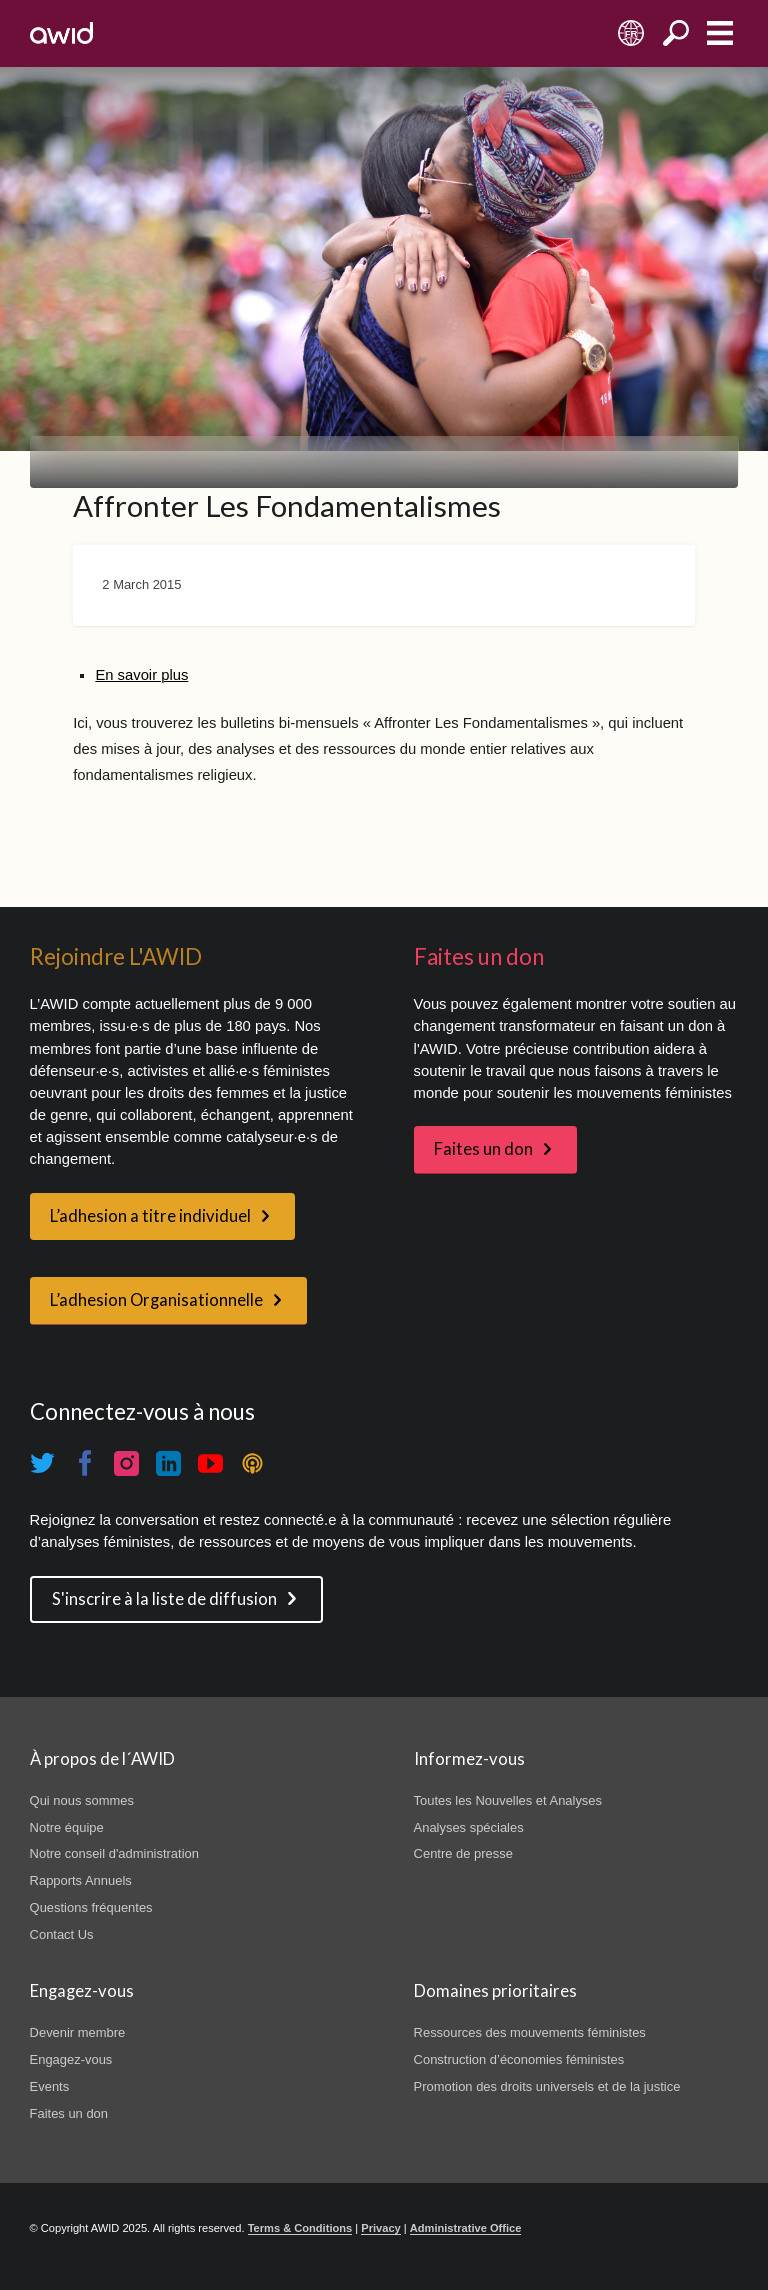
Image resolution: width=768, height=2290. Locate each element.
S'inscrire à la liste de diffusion (164, 1599)
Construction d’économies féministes (519, 2059)
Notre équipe (67, 1827)
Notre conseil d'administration (114, 1853)
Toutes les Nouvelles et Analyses (508, 1800)
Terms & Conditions (300, 2228)
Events (50, 2086)
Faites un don (483, 1149)
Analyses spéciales (469, 1827)
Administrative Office (466, 2228)
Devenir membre (78, 2032)
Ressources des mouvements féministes (530, 2032)
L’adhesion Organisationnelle (156, 1300)
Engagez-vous (71, 2059)
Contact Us (62, 1934)
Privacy (380, 2228)
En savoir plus (141, 675)
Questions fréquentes (91, 1907)
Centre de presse (463, 1853)
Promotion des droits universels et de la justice (547, 2086)
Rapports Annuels (81, 1880)
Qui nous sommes (82, 1800)
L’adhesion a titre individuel (150, 1216)
